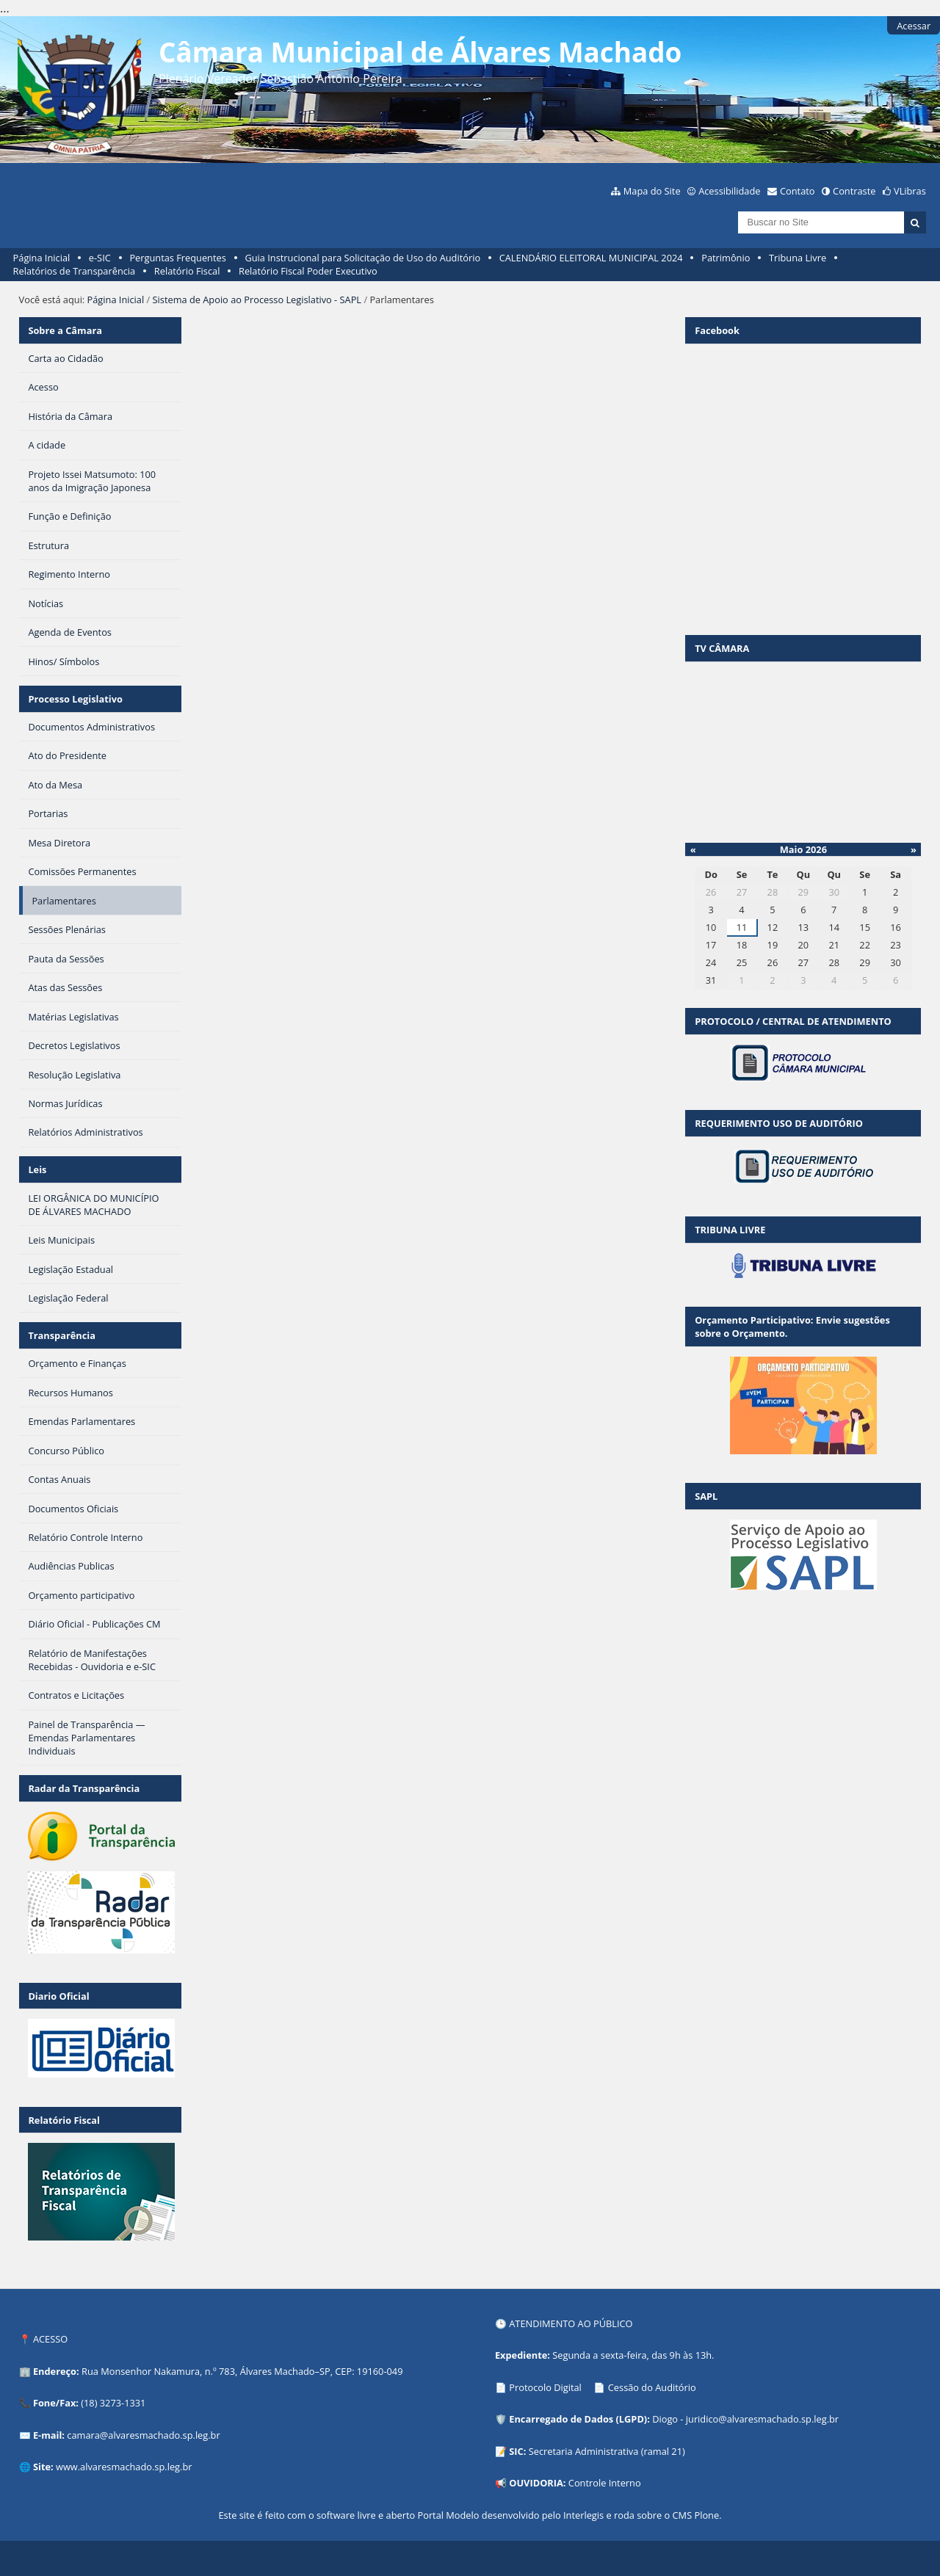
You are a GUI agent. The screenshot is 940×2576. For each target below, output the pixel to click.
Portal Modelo (448, 2515)
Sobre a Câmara (65, 330)
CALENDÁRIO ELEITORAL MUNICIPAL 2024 (591, 257)
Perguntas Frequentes (177, 257)
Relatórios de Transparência (74, 270)
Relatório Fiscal (187, 270)
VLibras (910, 190)
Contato (797, 190)
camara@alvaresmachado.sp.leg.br (143, 2435)
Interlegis (583, 2515)
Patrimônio (725, 257)
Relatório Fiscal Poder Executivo (308, 270)
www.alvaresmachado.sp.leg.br (124, 2466)
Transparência (61, 1335)
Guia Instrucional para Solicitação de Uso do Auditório (362, 257)
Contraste (854, 190)
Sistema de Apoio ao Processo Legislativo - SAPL (257, 299)
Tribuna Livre (797, 257)
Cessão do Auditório (652, 2387)
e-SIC (100, 257)
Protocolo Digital (545, 2387)
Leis (37, 1169)
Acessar (913, 25)
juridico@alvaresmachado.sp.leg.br (762, 2419)
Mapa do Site (652, 190)
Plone (706, 2515)
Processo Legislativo (75, 698)
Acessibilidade (729, 190)
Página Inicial (41, 257)
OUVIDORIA (536, 2482)
